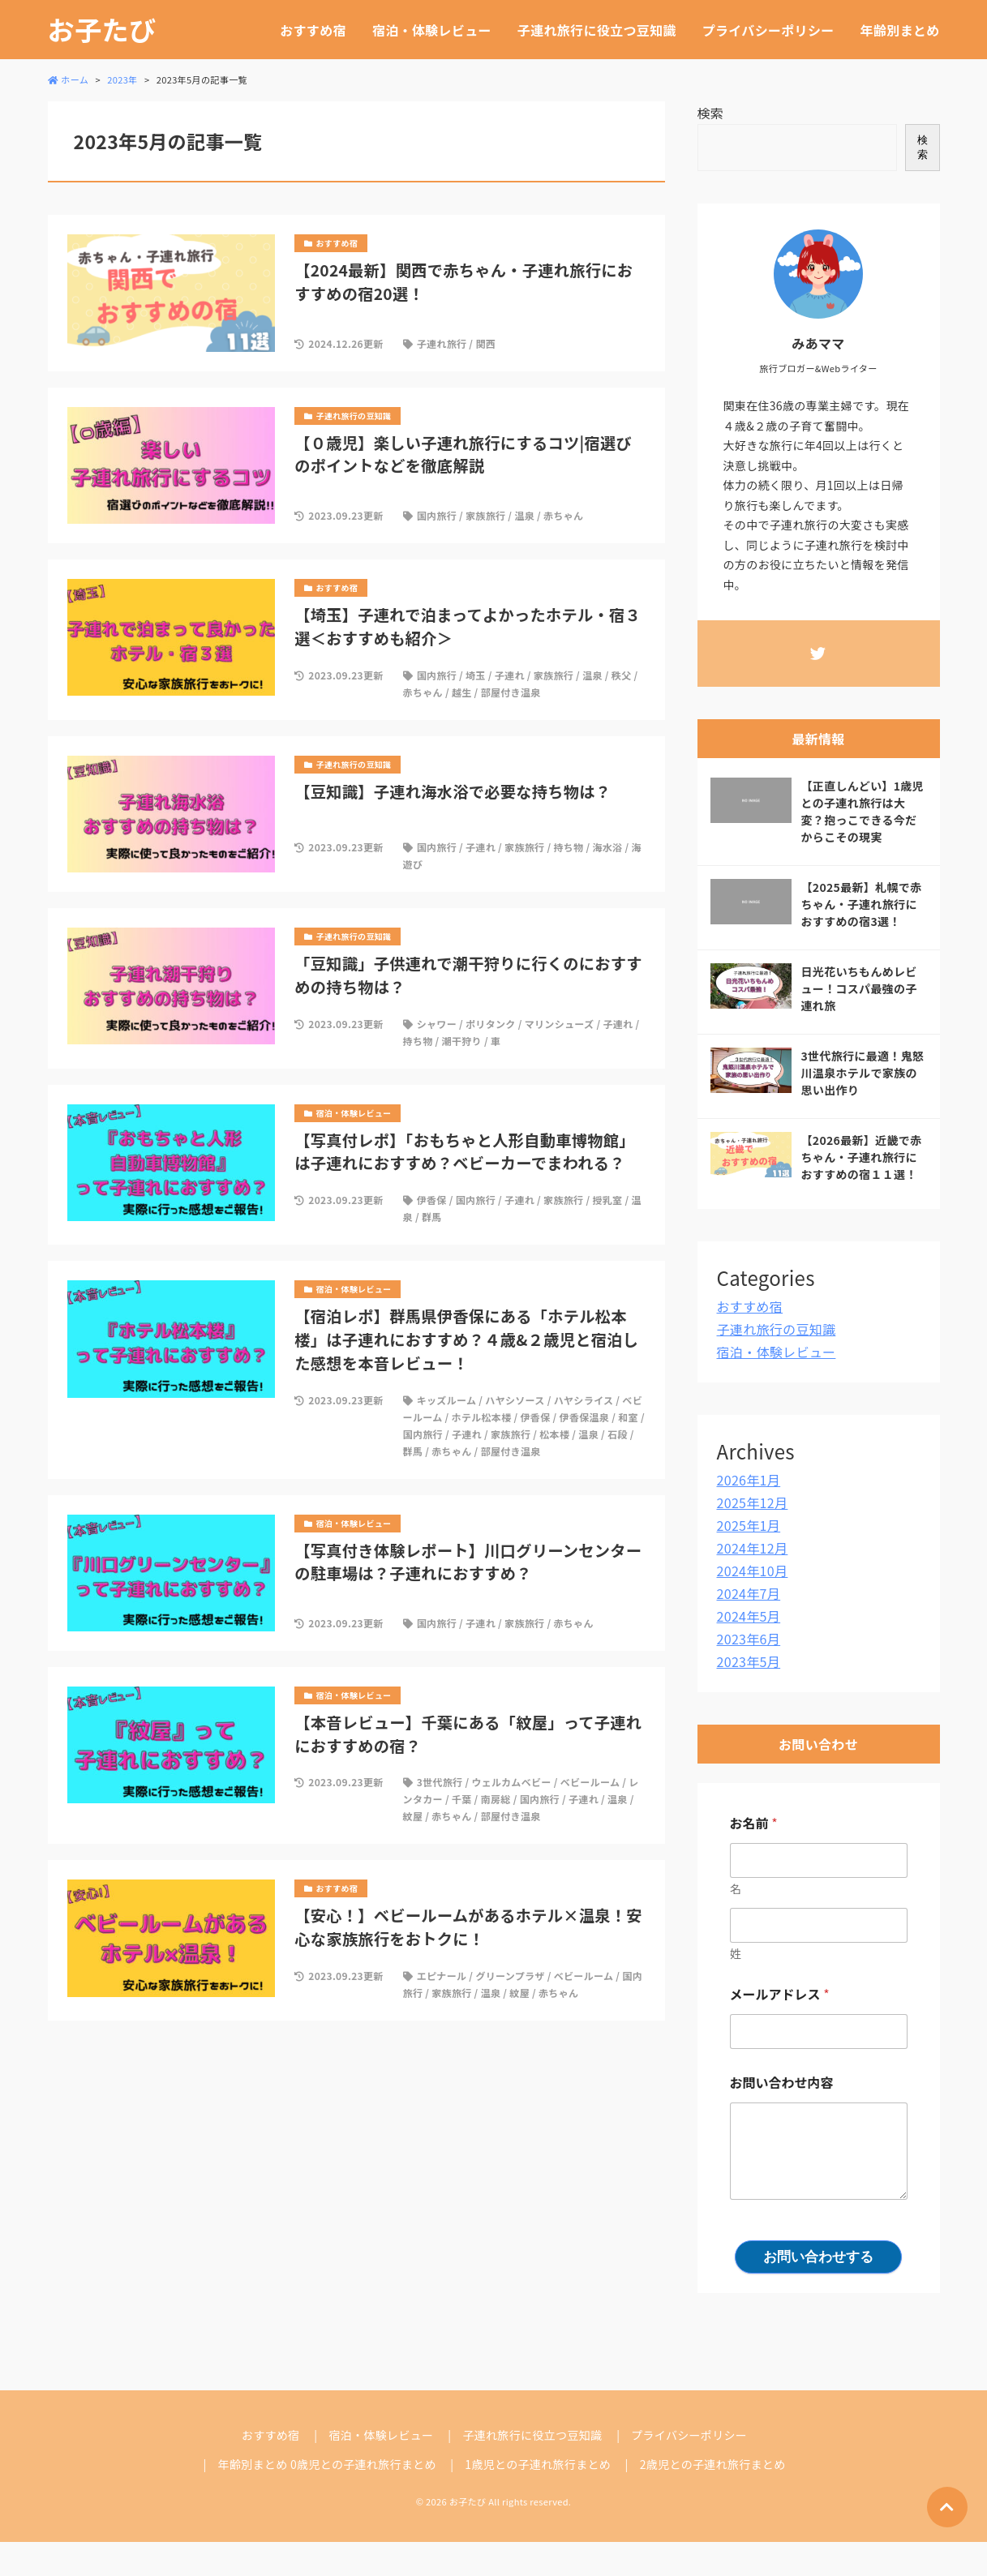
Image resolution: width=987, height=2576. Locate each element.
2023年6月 (749, 1638)
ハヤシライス (584, 1400)
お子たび (102, 29)
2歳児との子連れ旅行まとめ (713, 2464)
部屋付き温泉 (511, 692)
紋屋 (413, 1816)
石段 (617, 1434)
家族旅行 (485, 515)
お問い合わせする (818, 2257)
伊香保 (432, 1200)
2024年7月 (749, 1593)
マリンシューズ (559, 1024)
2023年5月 (749, 1661)
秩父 (622, 675)
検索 (710, 112)
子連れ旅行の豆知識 (776, 1329)
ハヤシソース (514, 1400)
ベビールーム (590, 1782)
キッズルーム (447, 1400)
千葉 (462, 1799)
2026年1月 (749, 1479)
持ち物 (568, 847)
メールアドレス (780, 1994)
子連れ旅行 (442, 343)
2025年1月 (749, 1525)
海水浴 (607, 847)
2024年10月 (752, 1570)
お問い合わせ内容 (782, 2082)
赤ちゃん (563, 515)
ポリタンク (491, 1024)
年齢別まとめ (900, 30)
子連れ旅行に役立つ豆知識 (596, 30)
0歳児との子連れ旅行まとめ (363, 2464)
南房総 (496, 1799)
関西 (485, 343)
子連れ (510, 675)
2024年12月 (752, 1548)
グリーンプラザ (509, 1975)
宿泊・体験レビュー (431, 30)
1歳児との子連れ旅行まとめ (538, 2464)
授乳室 (607, 1200)
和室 (628, 1417)
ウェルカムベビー (511, 1782)
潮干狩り (462, 1041)
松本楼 (554, 1434)
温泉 (524, 515)
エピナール (442, 1975)
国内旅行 (437, 515)
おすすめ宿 (313, 30)
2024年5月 (749, 1616)
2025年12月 (752, 1502)
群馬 (432, 1217)
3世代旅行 (440, 1782)
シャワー (437, 1024)
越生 (462, 692)
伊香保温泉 (585, 1417)
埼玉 (476, 675)
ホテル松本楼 (482, 1417)
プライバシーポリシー (768, 30)
